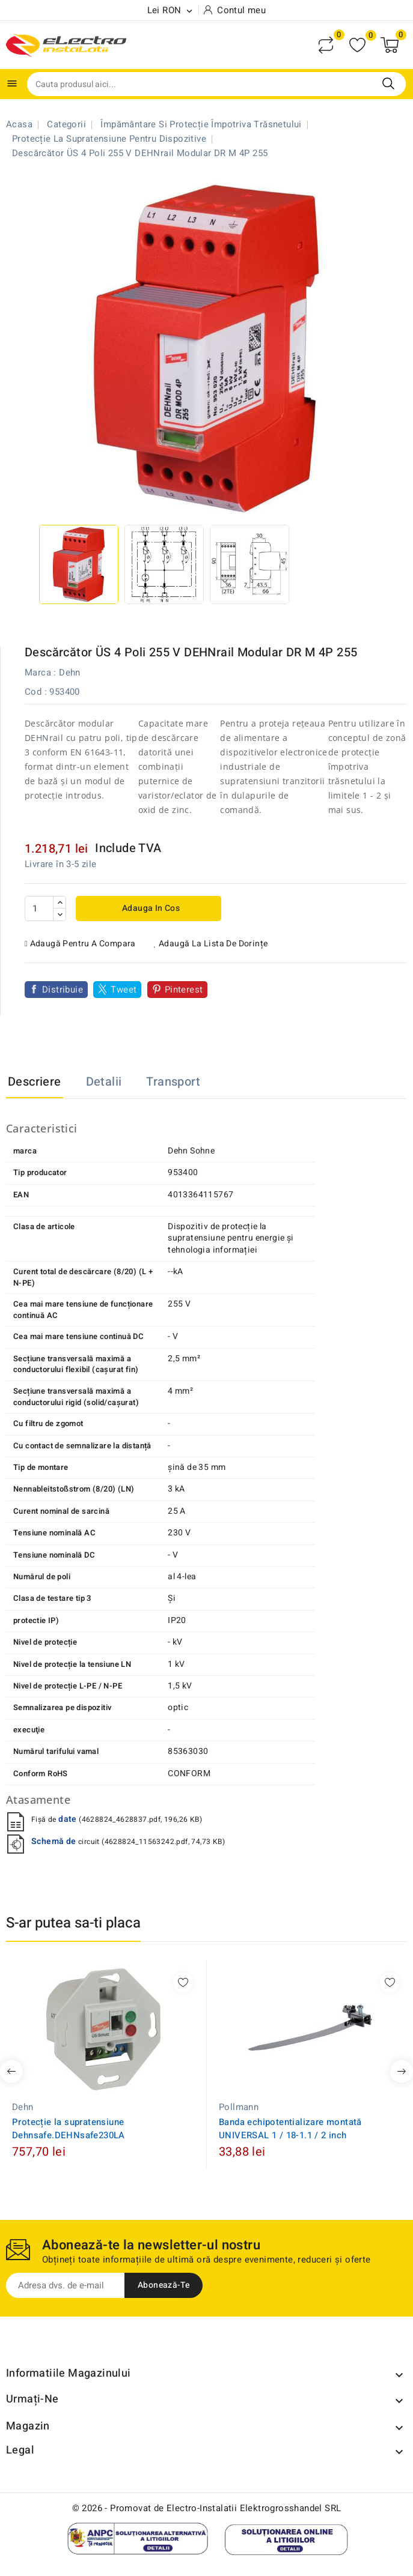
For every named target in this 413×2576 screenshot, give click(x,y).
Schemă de (54, 1841)
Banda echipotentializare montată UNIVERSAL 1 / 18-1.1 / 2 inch (290, 2128)
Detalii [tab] (104, 1081)
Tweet (123, 989)
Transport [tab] (173, 1081)
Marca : (41, 672)
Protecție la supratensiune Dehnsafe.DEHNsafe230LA (68, 2128)
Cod (33, 691)
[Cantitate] (39, 908)
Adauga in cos (150, 908)
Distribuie (62, 989)
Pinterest (184, 989)
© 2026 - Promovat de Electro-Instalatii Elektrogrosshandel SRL (206, 2508)
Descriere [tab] (34, 1081)
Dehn (70, 672)
